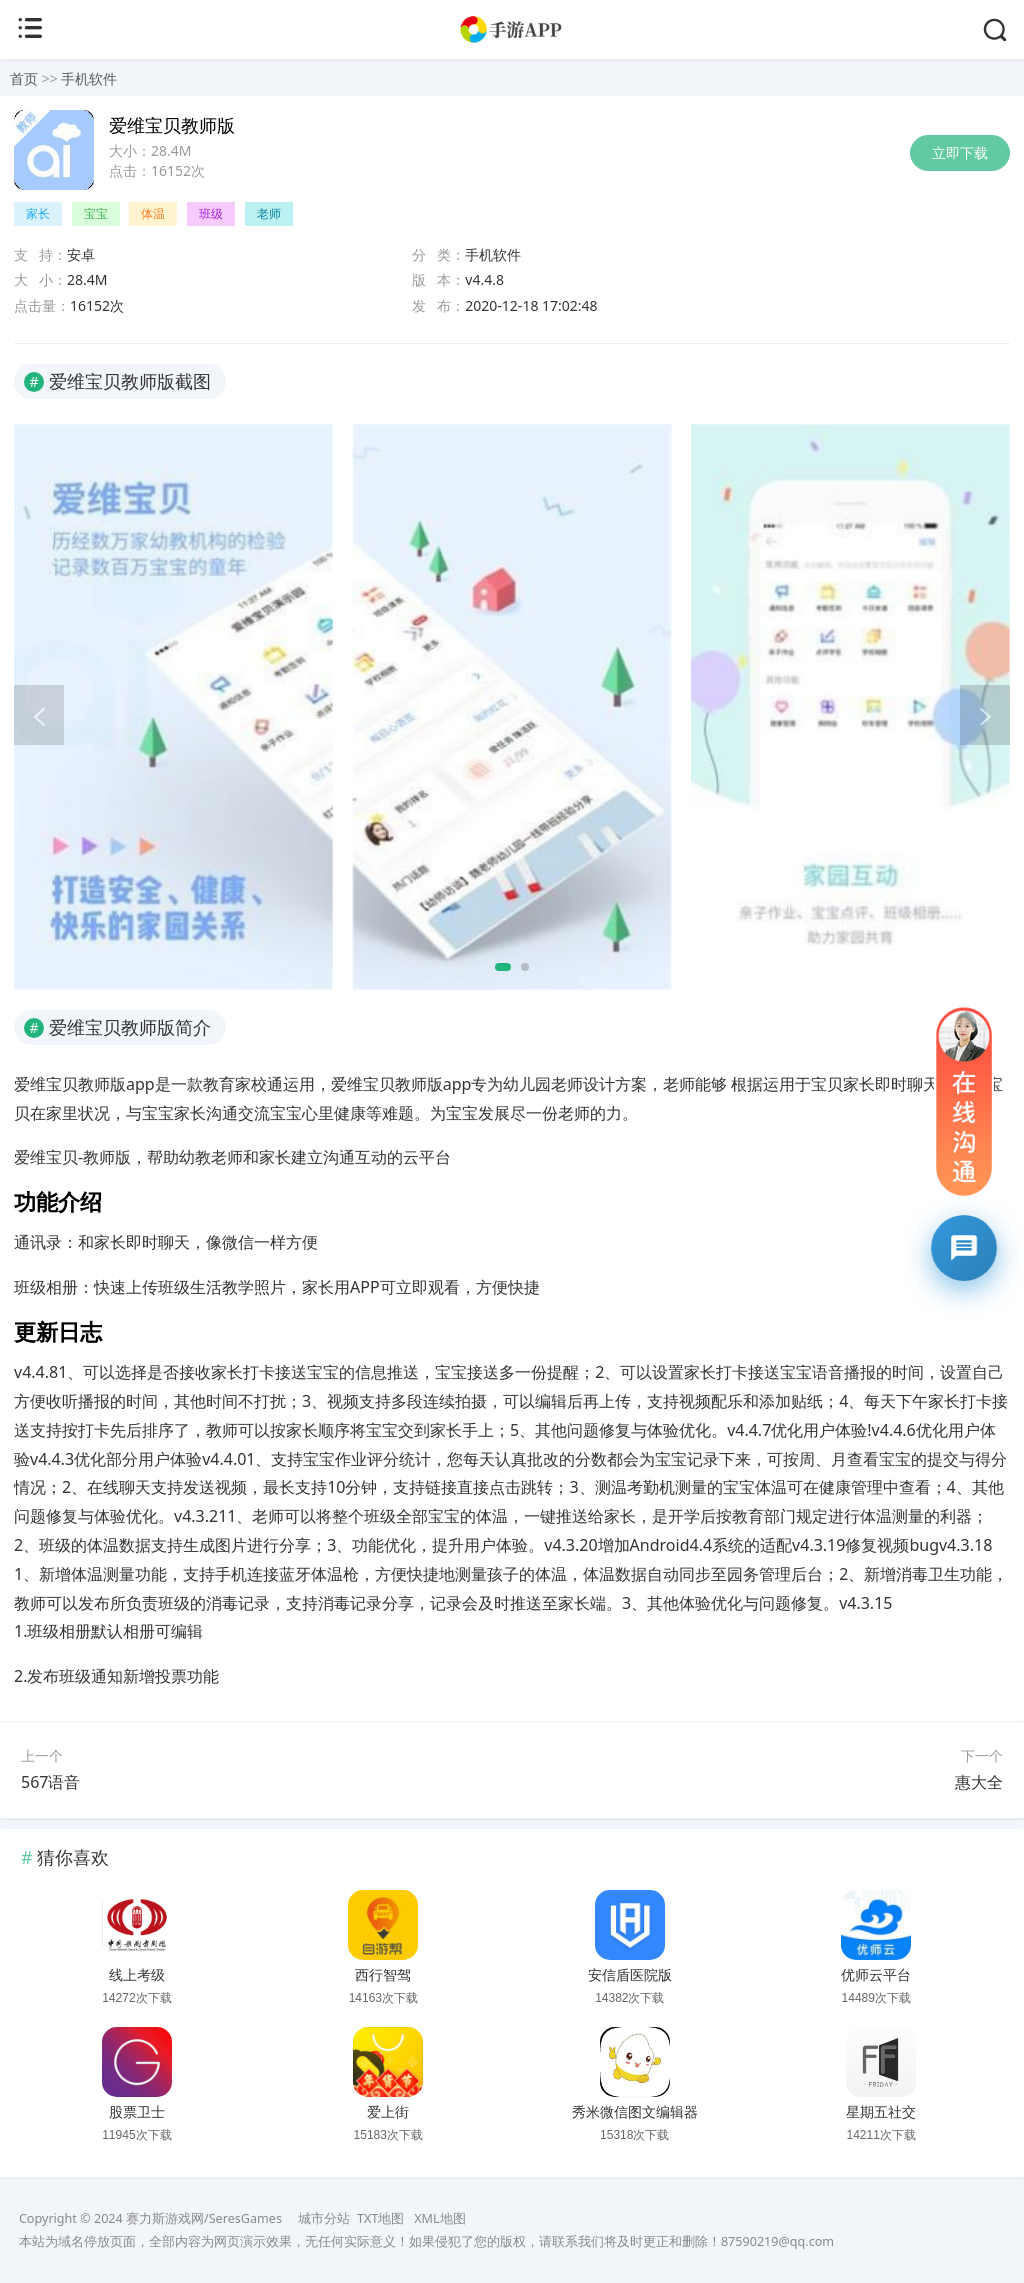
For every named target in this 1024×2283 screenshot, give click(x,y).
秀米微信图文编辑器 (635, 2112)
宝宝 (96, 213)
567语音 (50, 1782)
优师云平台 (876, 1975)
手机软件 (89, 78)
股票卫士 (137, 2112)
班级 (211, 213)
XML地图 (439, 2218)
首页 (24, 78)
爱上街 (388, 2112)
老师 (269, 213)
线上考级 (137, 1975)
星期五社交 (881, 2112)
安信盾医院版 (630, 1975)
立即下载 (960, 152)
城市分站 (324, 2218)
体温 (153, 213)
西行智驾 (383, 1975)
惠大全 (979, 1782)
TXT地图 (380, 2218)
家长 (38, 213)
